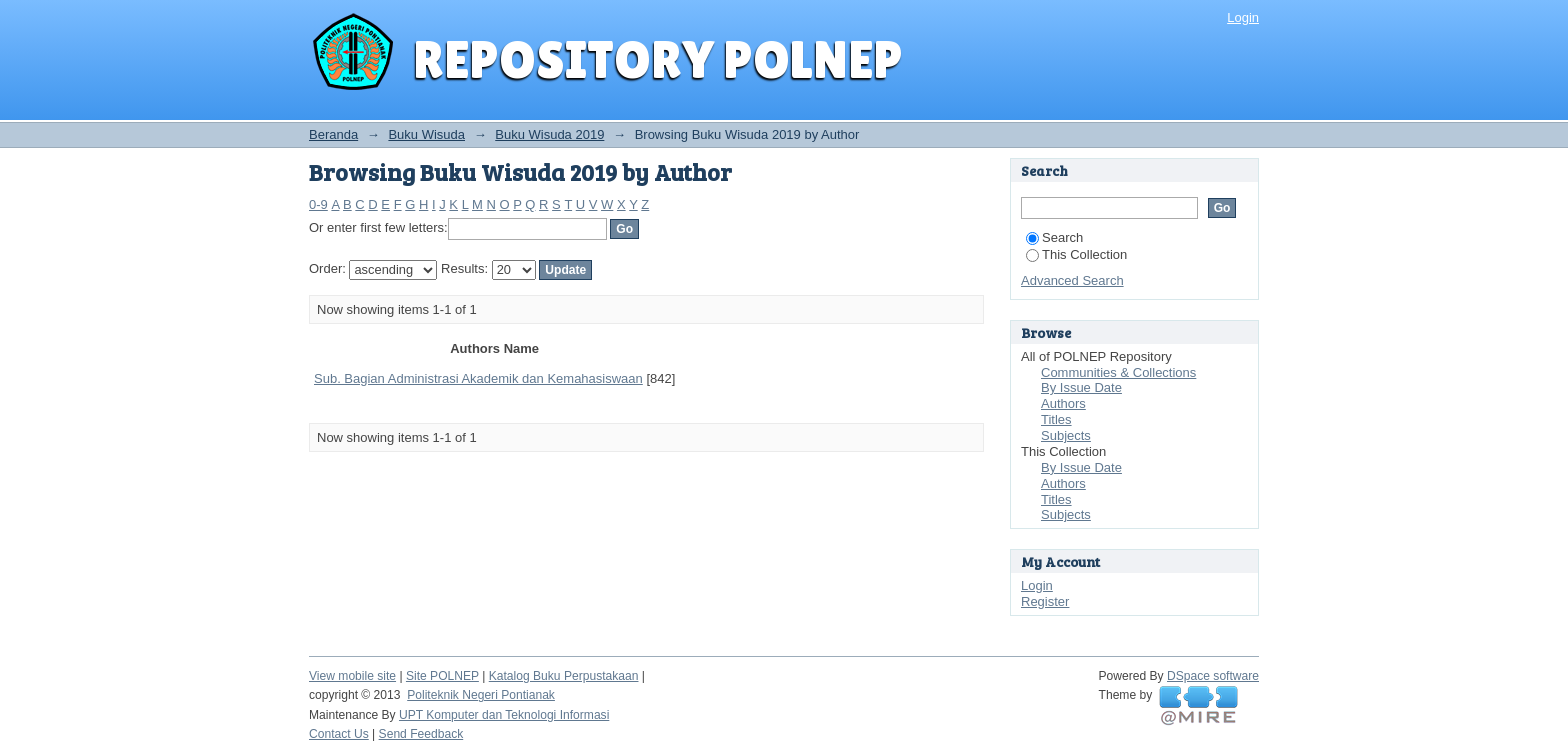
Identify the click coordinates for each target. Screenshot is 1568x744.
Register (1045, 601)
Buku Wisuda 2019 (549, 134)
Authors (1063, 403)
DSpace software (1213, 676)
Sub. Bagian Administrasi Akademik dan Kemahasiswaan (478, 378)
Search (1054, 237)
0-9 (318, 204)
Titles (1056, 419)
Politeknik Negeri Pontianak (481, 695)
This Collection (1076, 254)
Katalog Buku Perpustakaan (564, 676)
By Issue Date (1081, 387)
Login (1243, 17)
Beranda (333, 134)
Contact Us (339, 734)
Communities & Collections (1118, 372)
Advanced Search (1072, 280)
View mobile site (352, 676)
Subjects (1066, 435)
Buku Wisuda (426, 134)
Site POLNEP (442, 676)
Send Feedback (421, 734)
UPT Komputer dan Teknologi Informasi (504, 715)
